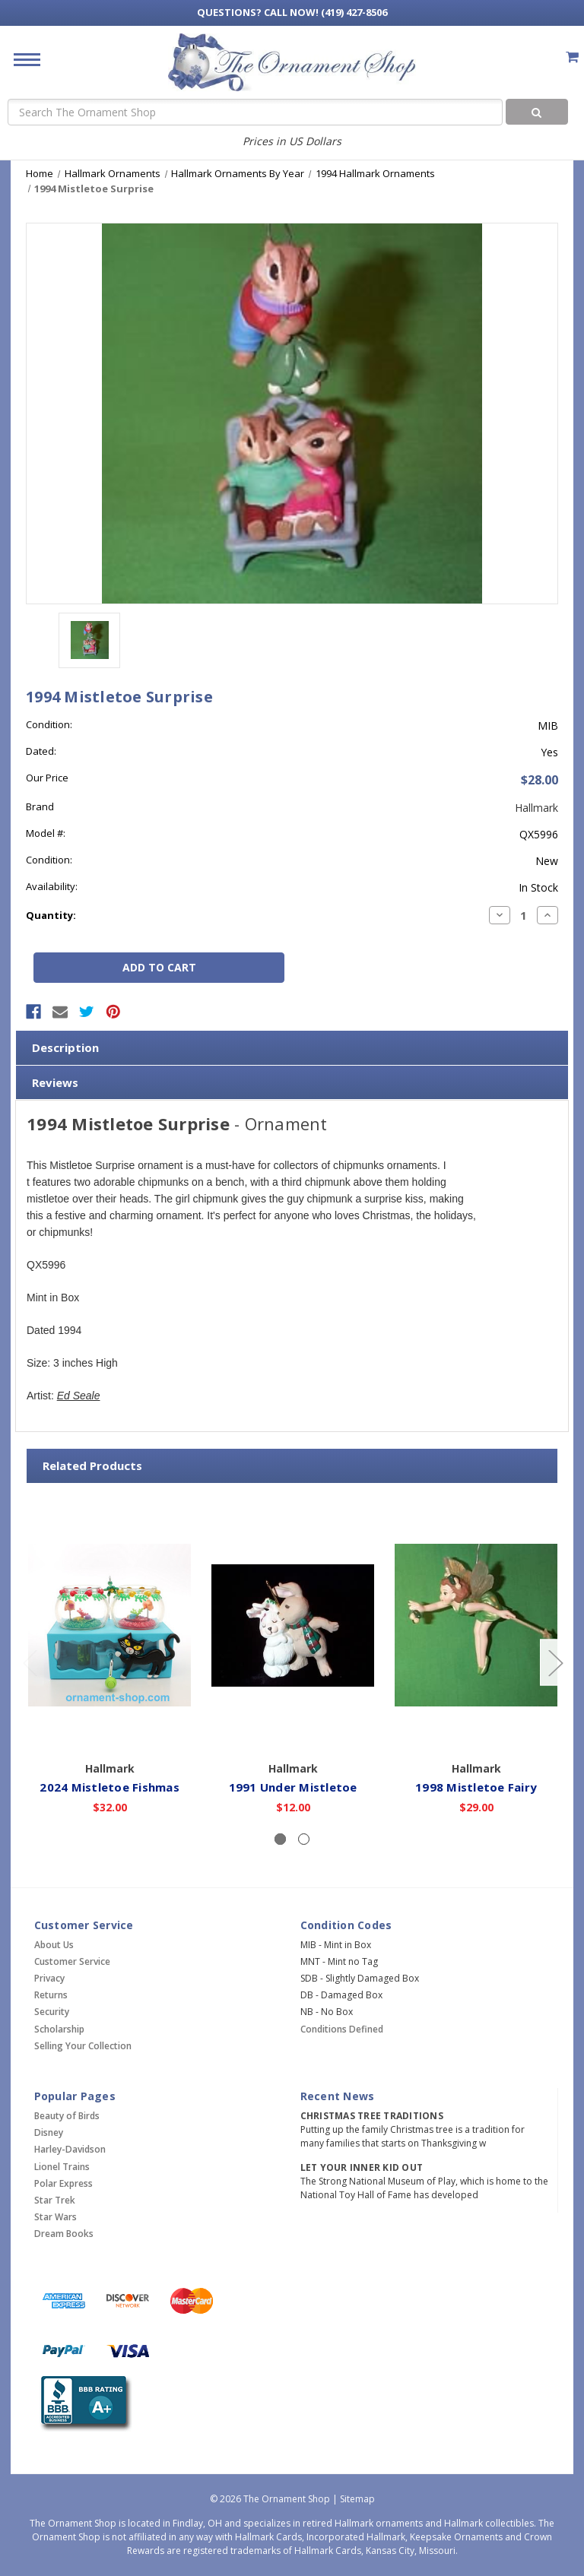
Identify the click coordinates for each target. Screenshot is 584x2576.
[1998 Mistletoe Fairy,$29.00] (476, 1625)
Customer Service (72, 1961)
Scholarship (59, 2029)
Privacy (49, 1978)
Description (65, 1047)
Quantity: (51, 915)
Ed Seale (78, 1396)
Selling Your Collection (83, 2045)
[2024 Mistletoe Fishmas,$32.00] (109, 1625)
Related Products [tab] (92, 1465)
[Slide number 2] (303, 1839)
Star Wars (55, 2216)
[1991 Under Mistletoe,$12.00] (292, 1625)
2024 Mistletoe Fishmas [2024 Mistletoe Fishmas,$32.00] (109, 1787)
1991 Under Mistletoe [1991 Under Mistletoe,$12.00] (293, 1787)
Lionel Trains (62, 2166)
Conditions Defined (341, 2029)
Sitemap (357, 2498)
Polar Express (63, 2183)
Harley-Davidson (70, 2149)
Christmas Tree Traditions (371, 2115)
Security (51, 2011)
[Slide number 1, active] (280, 1839)
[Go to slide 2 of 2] (29, 1662)
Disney (48, 2132)
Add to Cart (109, 1732)
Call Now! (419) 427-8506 (292, 12)
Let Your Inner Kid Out (362, 2167)
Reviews (55, 1082)
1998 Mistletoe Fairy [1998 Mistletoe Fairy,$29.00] (476, 1787)
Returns (51, 1994)
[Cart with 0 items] (572, 56)
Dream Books (64, 2233)
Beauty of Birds (67, 2115)
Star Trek (54, 2200)
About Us (54, 1944)
